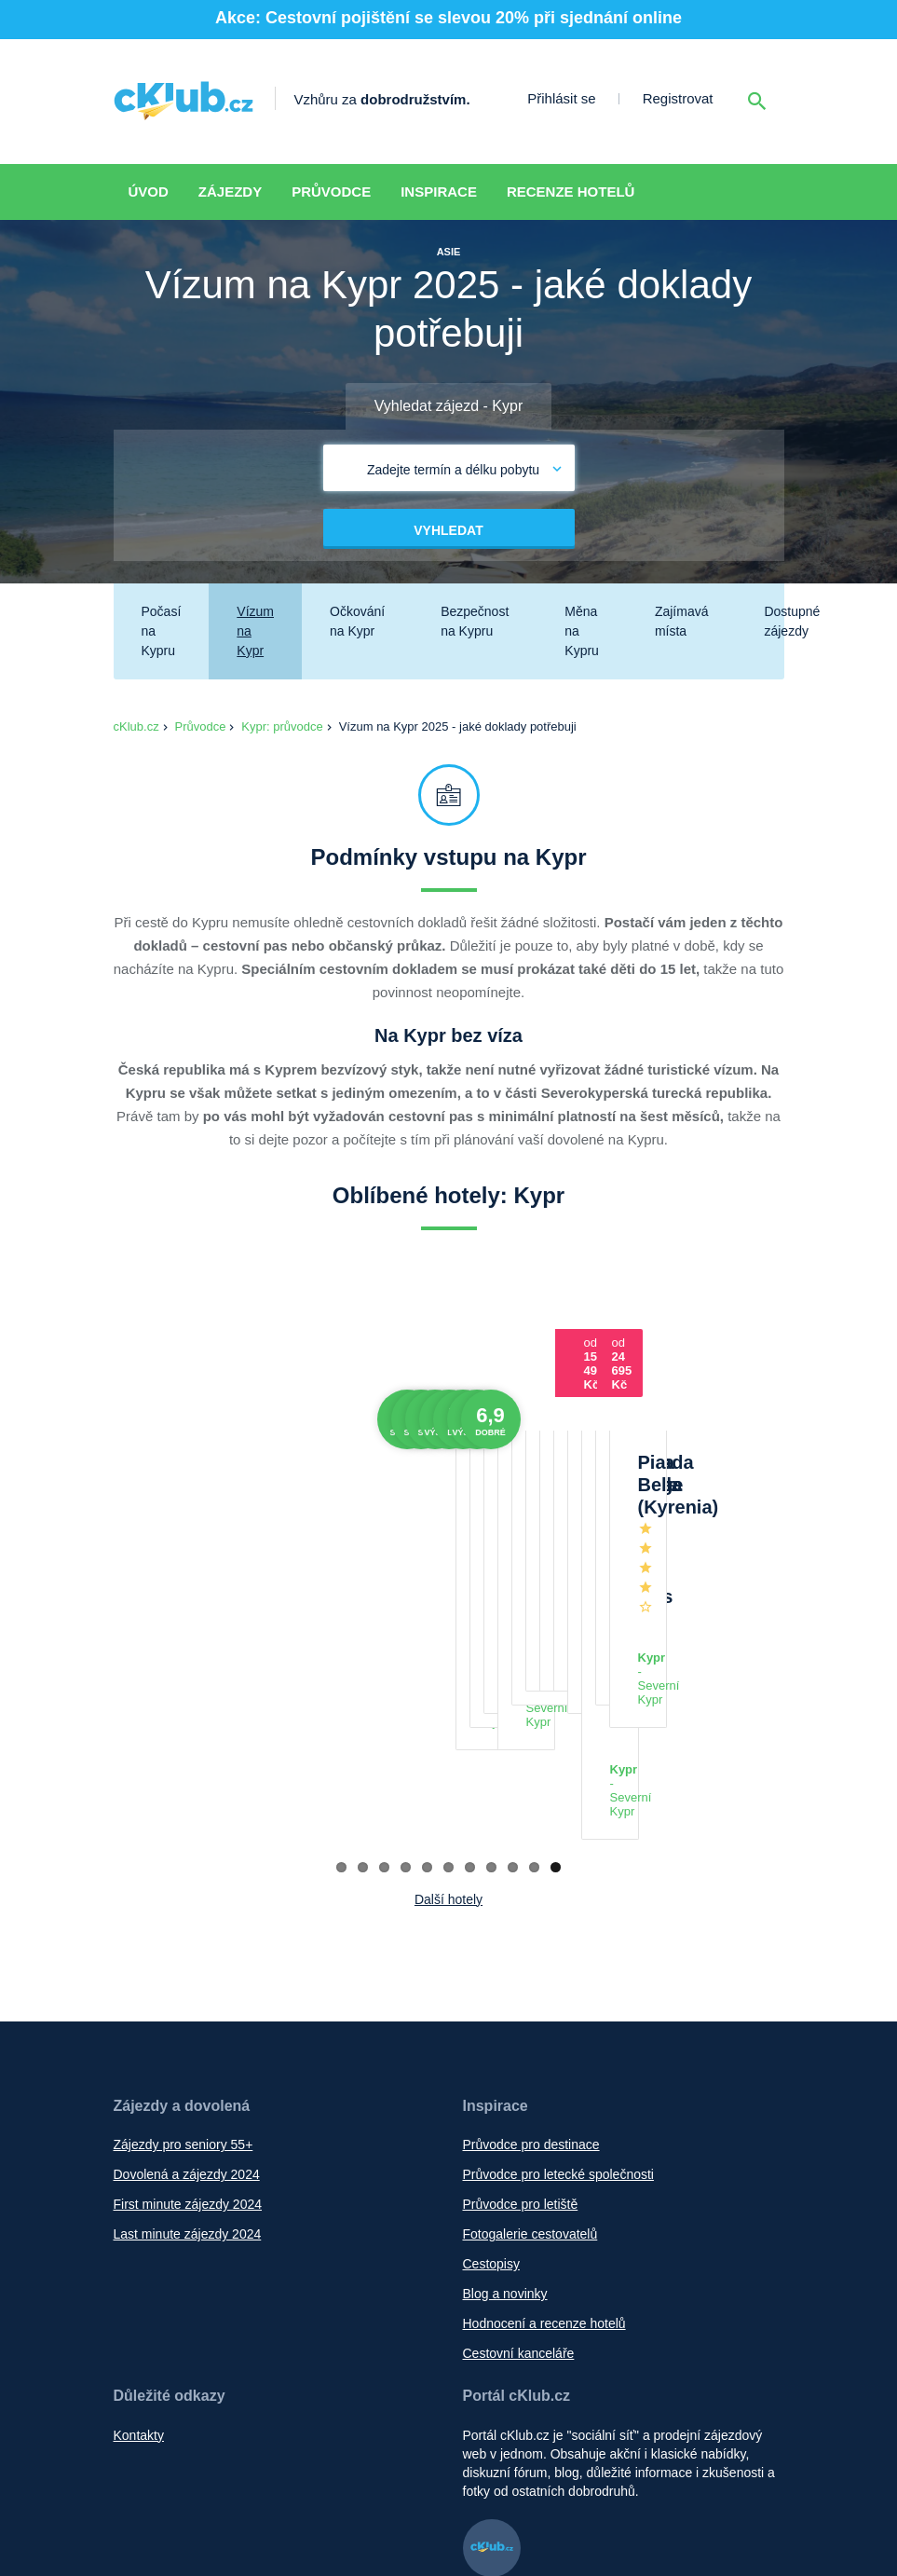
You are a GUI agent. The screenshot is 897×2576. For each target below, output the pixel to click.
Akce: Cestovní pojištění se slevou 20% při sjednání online (448, 17)
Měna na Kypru (581, 631)
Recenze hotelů (571, 191)
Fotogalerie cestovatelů (530, 2001)
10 (534, 1634)
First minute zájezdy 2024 (188, 1971)
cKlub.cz (136, 726)
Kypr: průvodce (281, 726)
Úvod (149, 191)
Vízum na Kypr (255, 631)
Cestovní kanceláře (519, 2120)
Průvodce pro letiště (520, 1971)
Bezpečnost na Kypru (475, 621)
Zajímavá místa (682, 621)
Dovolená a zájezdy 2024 (187, 1941)
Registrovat (678, 98)
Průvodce (331, 191)
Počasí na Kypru (162, 631)
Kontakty (139, 2202)
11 (555, 1634)
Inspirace (439, 191)
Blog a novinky (505, 2060)
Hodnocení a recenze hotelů (544, 2090)
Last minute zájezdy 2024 (188, 2001)
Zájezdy (230, 191)
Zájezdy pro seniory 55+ (183, 1911)
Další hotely (448, 1666)
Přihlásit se (561, 98)
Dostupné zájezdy (792, 621)
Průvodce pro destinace (531, 1911)
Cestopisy (491, 2030)
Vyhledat (448, 530)
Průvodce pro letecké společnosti (558, 1941)
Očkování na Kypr (357, 621)
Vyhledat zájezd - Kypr (448, 406)
